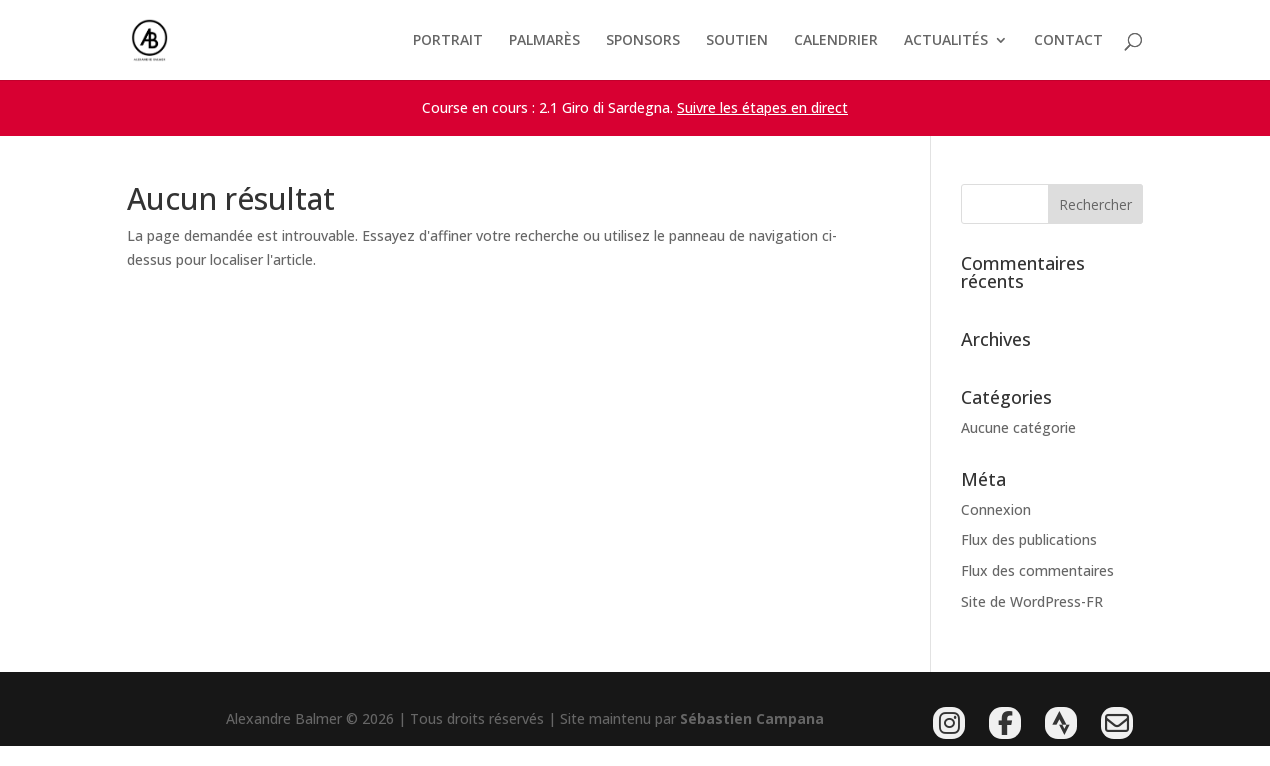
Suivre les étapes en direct (762, 107)
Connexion (996, 509)
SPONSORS (643, 41)
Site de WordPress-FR (1032, 601)
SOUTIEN (737, 41)
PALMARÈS (544, 41)
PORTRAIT (448, 41)
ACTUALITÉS (946, 41)
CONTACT (1068, 41)
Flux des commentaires (1037, 570)
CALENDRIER (836, 41)
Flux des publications (1029, 539)
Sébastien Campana (752, 718)
